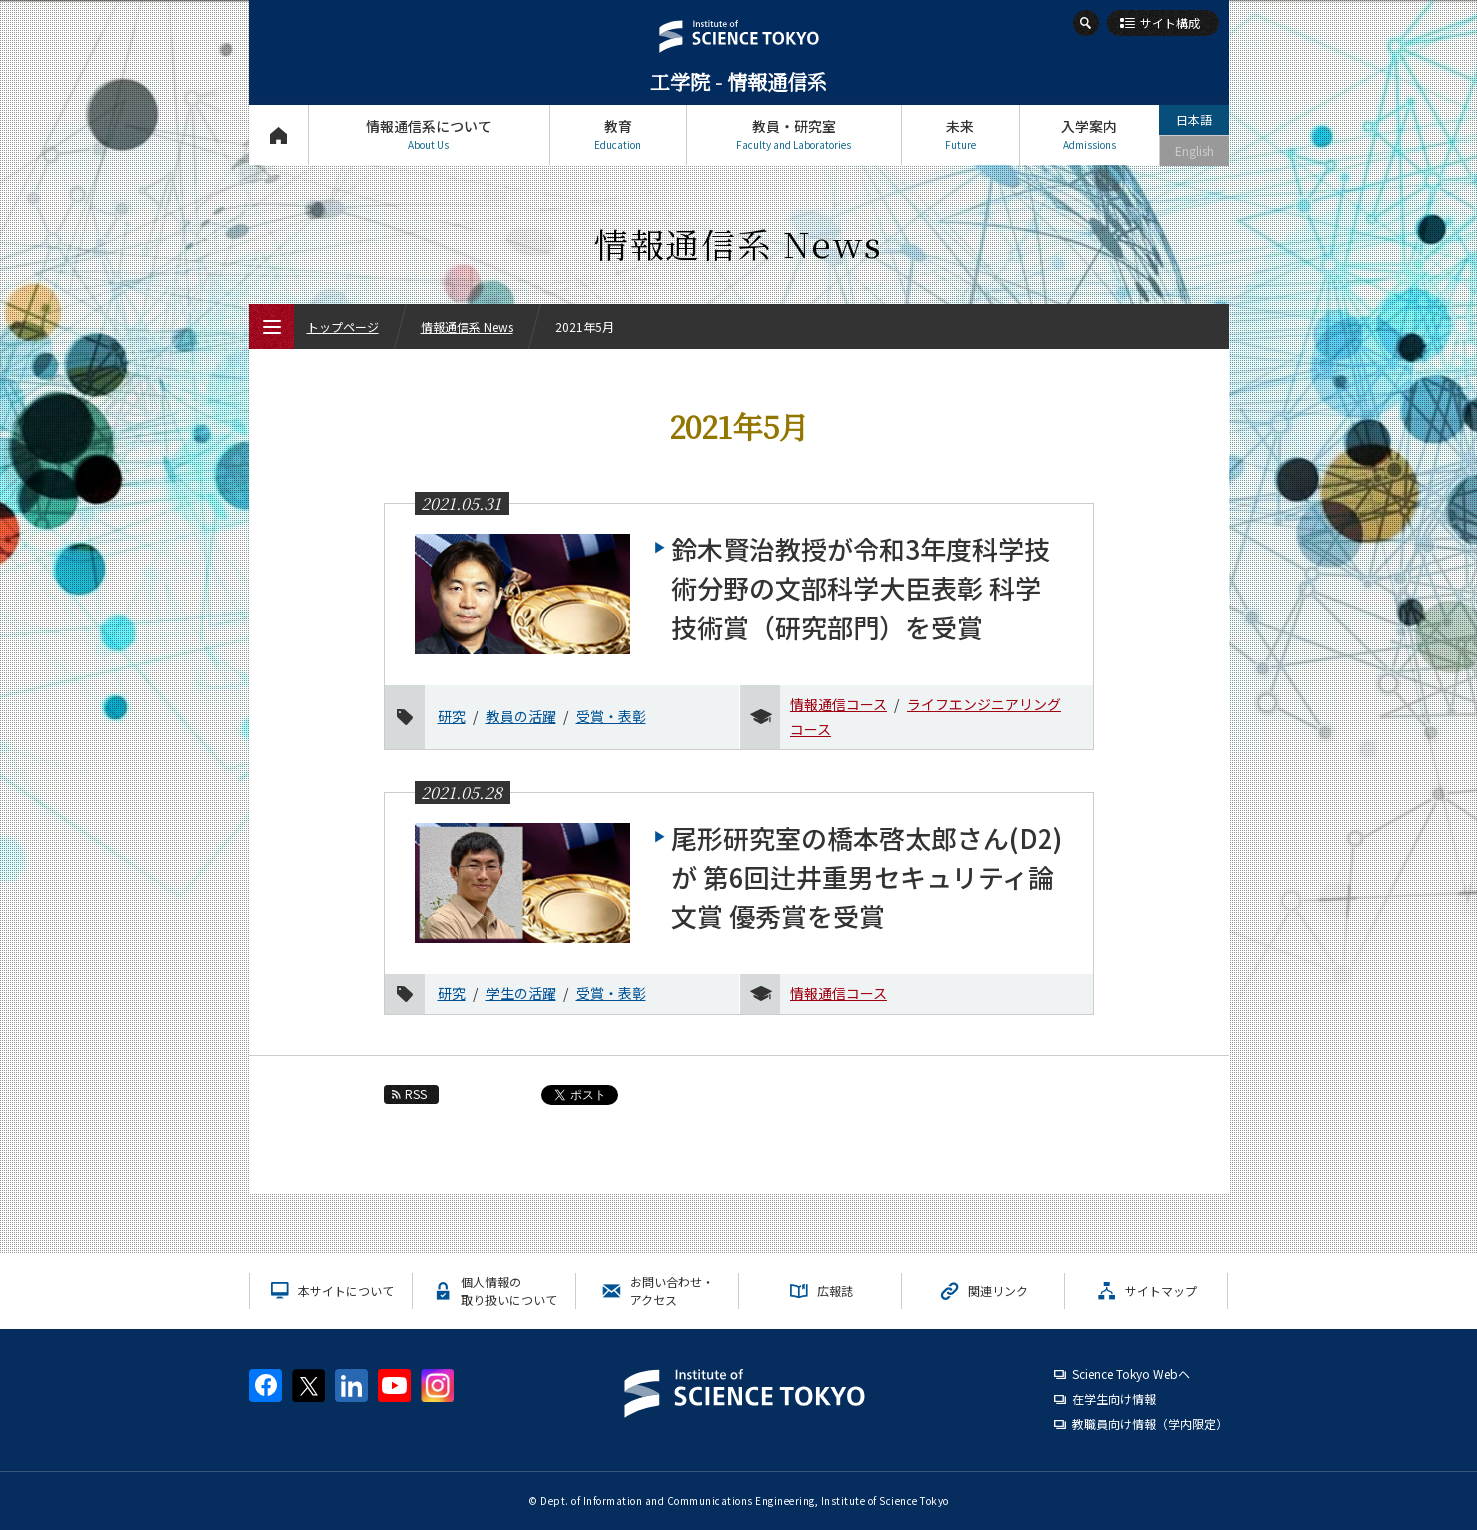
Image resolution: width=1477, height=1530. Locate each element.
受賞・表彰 (611, 716)
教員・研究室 (794, 134)
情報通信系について (429, 134)
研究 (452, 716)
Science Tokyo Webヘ (1131, 1373)
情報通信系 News (467, 326)
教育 (618, 134)
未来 (960, 134)
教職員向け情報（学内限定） (1150, 1423)
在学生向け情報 (1114, 1398)
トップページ (278, 134)
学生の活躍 (521, 993)
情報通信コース (838, 704)
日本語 (1194, 119)
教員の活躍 (521, 716)
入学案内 (1089, 134)
